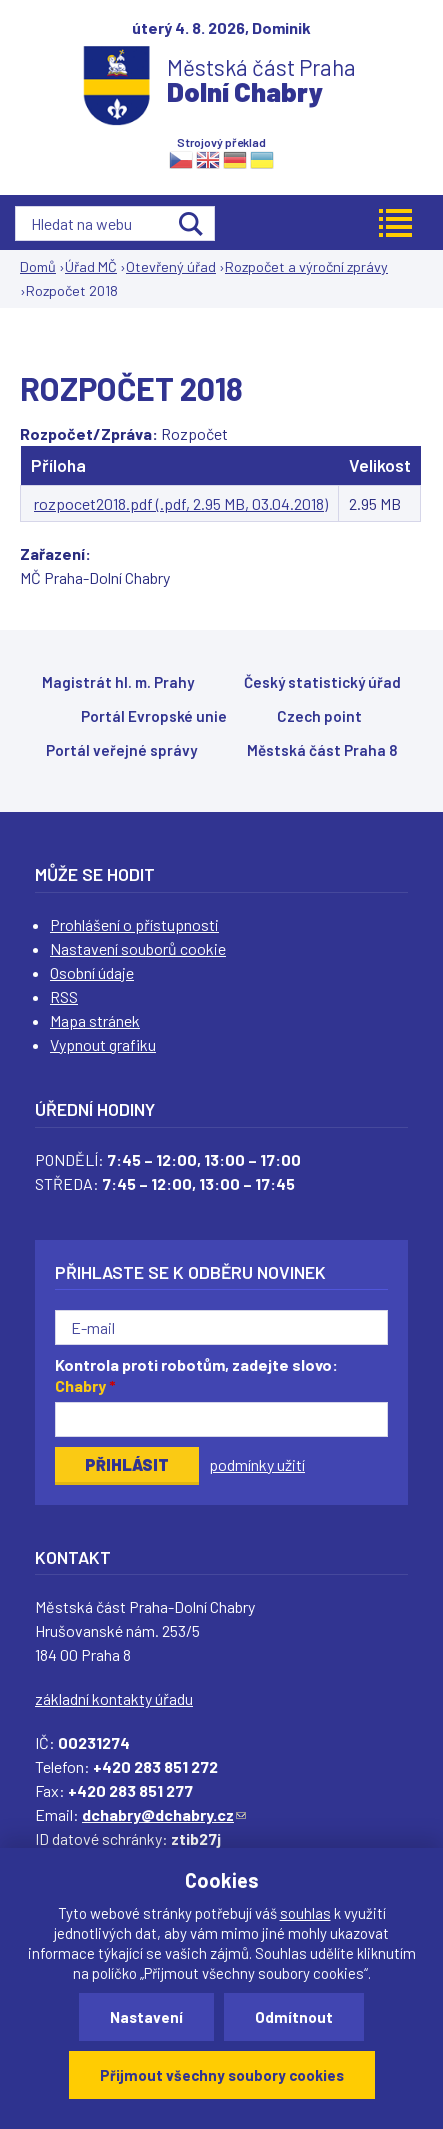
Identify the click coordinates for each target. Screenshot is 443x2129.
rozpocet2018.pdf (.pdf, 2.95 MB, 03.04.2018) (181, 503)
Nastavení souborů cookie (138, 948)
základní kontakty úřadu (114, 1698)
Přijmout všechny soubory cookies (222, 2075)
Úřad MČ (91, 266)
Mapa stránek (95, 1020)
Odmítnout (294, 2017)
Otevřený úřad (171, 266)
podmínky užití (257, 1464)
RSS (64, 996)
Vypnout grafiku (103, 1044)
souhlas (305, 1913)
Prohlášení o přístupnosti (134, 924)
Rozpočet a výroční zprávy (306, 266)
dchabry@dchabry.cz (164, 1814)
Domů (38, 266)
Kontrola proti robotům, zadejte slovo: (196, 1375)
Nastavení (146, 2017)
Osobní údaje (92, 972)
